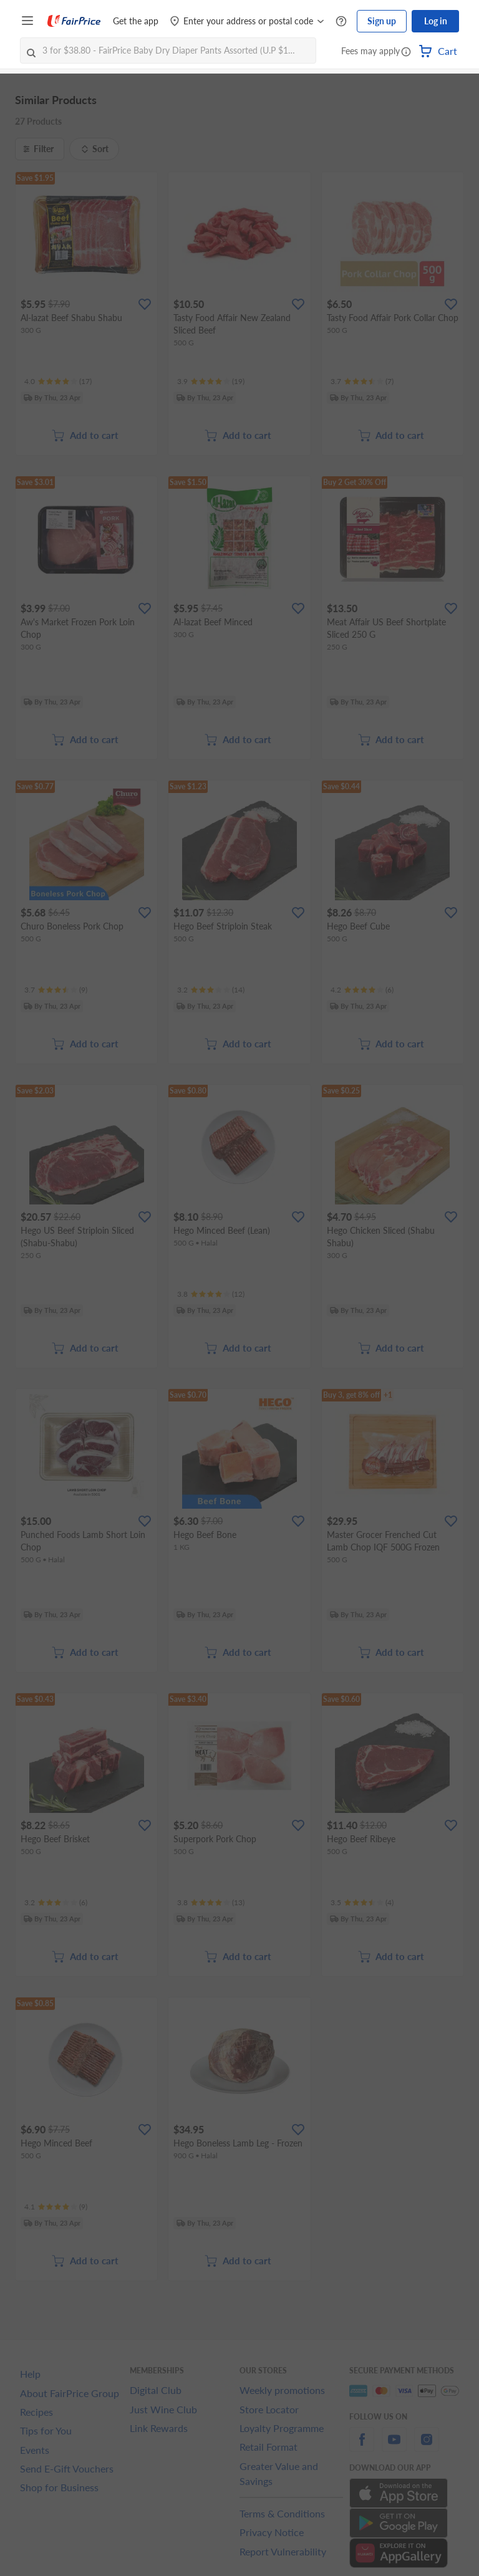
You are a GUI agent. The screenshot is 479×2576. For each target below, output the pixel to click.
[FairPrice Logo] (74, 21)
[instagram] (426, 2447)
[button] (406, 52)
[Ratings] (58, 382)
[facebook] (361, 2447)
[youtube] (394, 2447)
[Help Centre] (341, 21)
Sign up (381, 21)
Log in (435, 21)
